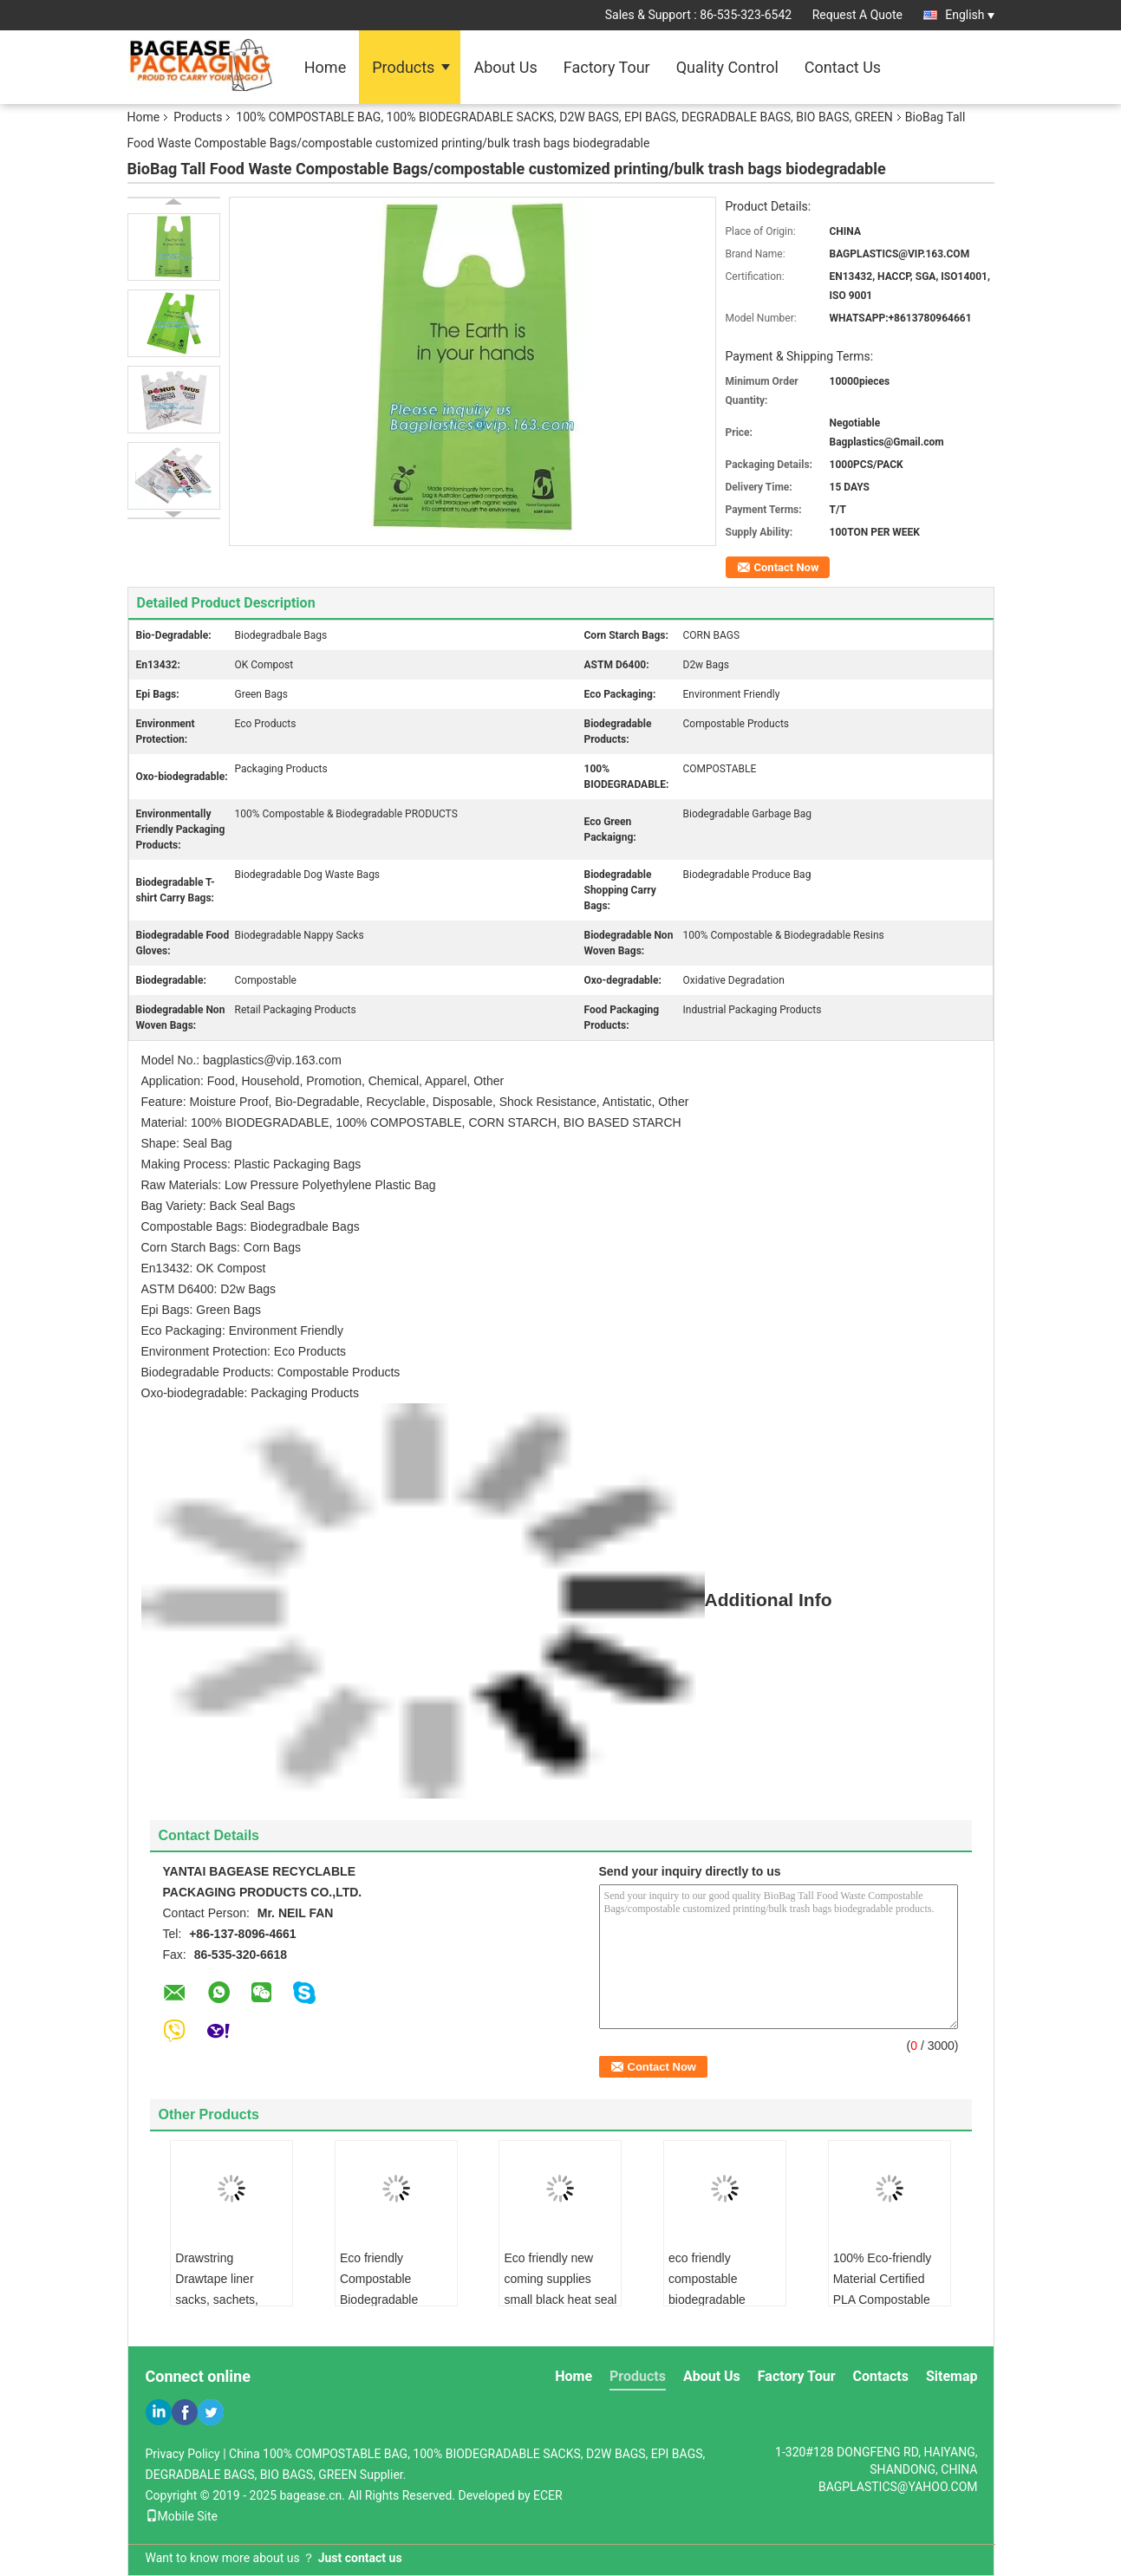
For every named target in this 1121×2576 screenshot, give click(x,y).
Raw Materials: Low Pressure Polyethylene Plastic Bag (288, 1185)
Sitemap (952, 2376)
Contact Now (786, 567)
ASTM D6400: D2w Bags (209, 1289)
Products (403, 67)
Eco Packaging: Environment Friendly (242, 1330)
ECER (548, 2495)
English (969, 15)
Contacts (881, 2376)
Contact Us (843, 67)
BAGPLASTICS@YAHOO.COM (898, 2487)
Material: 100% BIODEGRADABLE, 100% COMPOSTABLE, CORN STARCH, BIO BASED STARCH (411, 1122)
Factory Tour (607, 67)
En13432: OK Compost (203, 1268)
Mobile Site (182, 2516)
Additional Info (486, 1600)
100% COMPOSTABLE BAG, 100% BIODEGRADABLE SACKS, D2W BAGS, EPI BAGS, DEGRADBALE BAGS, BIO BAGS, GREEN (564, 117)
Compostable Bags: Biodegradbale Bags (250, 1226)
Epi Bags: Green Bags (201, 1310)
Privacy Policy (183, 2454)
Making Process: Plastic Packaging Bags (251, 1164)
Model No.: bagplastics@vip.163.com (241, 1060)
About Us (505, 67)
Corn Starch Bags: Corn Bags (221, 1247)
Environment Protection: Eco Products (244, 1351)
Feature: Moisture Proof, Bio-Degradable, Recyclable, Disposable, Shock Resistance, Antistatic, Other (415, 1102)
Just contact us (360, 2558)
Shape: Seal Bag (186, 1143)
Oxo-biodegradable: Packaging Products (250, 1393)
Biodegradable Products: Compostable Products (271, 1372)
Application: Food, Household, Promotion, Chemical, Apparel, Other (323, 1081)
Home (325, 67)
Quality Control (727, 67)
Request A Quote (857, 15)
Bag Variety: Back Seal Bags (218, 1206)
